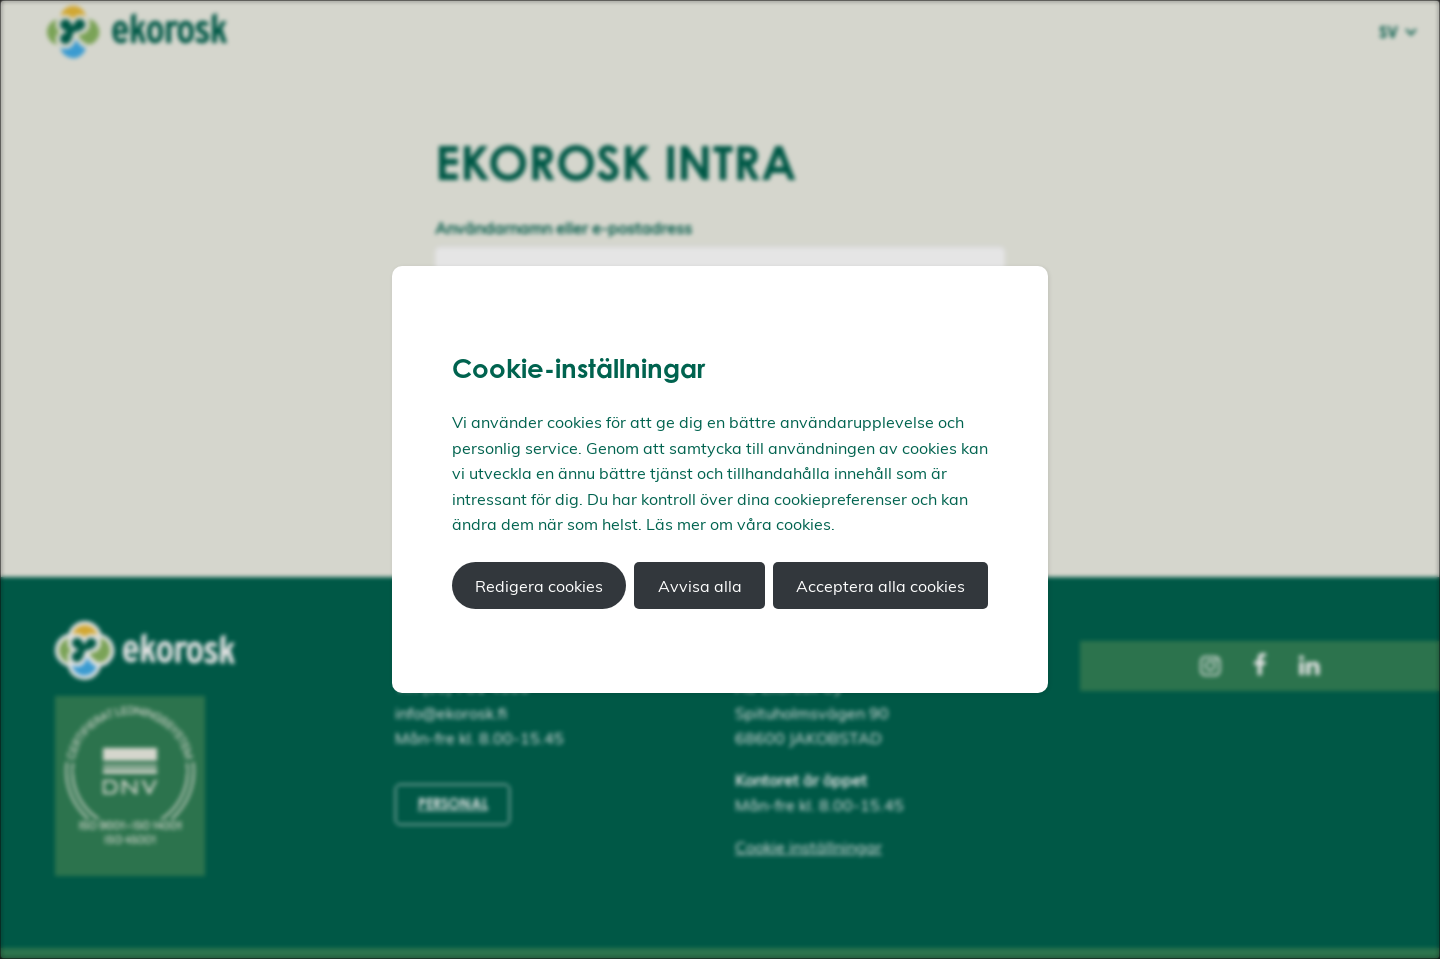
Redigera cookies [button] (539, 586)
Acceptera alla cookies (880, 586)
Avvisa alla (700, 586)
